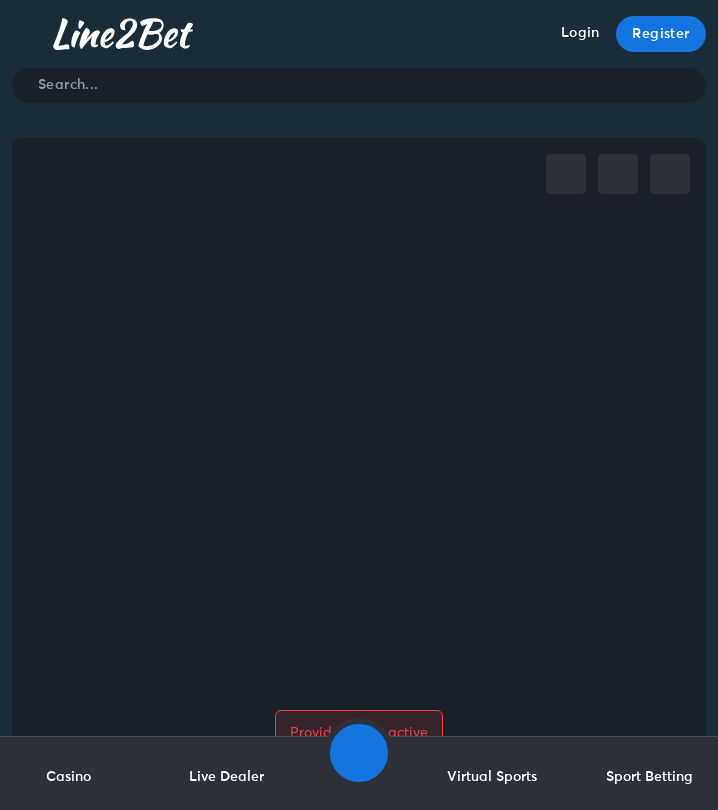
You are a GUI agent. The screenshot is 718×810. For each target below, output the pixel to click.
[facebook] (566, 174)
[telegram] (618, 174)
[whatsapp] (670, 174)
